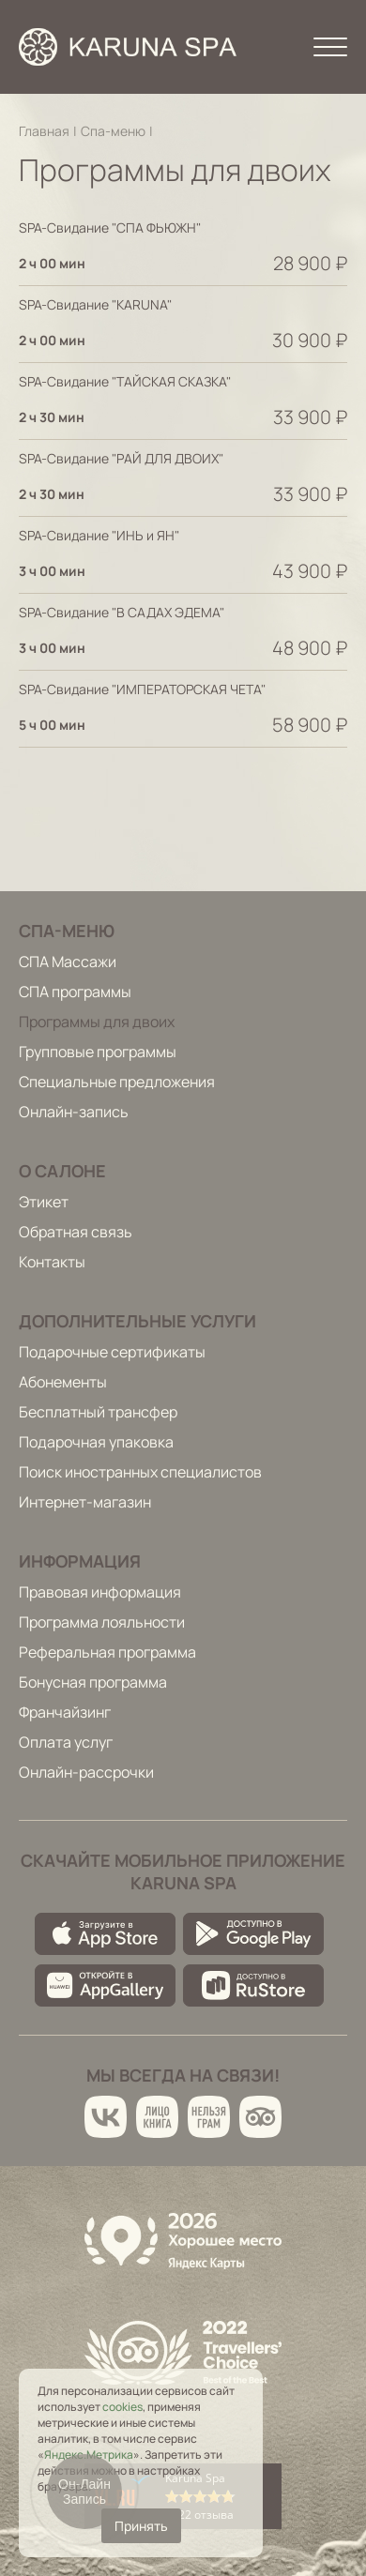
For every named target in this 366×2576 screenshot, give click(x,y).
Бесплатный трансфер (98, 1412)
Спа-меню (113, 131)
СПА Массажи (67, 961)
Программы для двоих (97, 1021)
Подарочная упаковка (96, 1442)
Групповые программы (97, 1051)
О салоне (62, 1170)
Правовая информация (100, 1592)
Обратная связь (75, 1231)
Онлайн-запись (74, 1111)
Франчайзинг (65, 1712)
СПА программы (75, 991)
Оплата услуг (66, 1742)
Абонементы (63, 1381)
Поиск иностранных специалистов (140, 1472)
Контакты (52, 1261)
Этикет (44, 1201)
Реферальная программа (107, 1652)
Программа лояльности (102, 1622)
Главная (44, 131)
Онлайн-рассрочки (86, 1772)
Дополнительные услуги (137, 1321)
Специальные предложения (117, 1081)
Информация (80, 1561)
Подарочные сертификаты (112, 1351)
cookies (122, 2407)
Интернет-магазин (85, 1502)
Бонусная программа (93, 1682)
